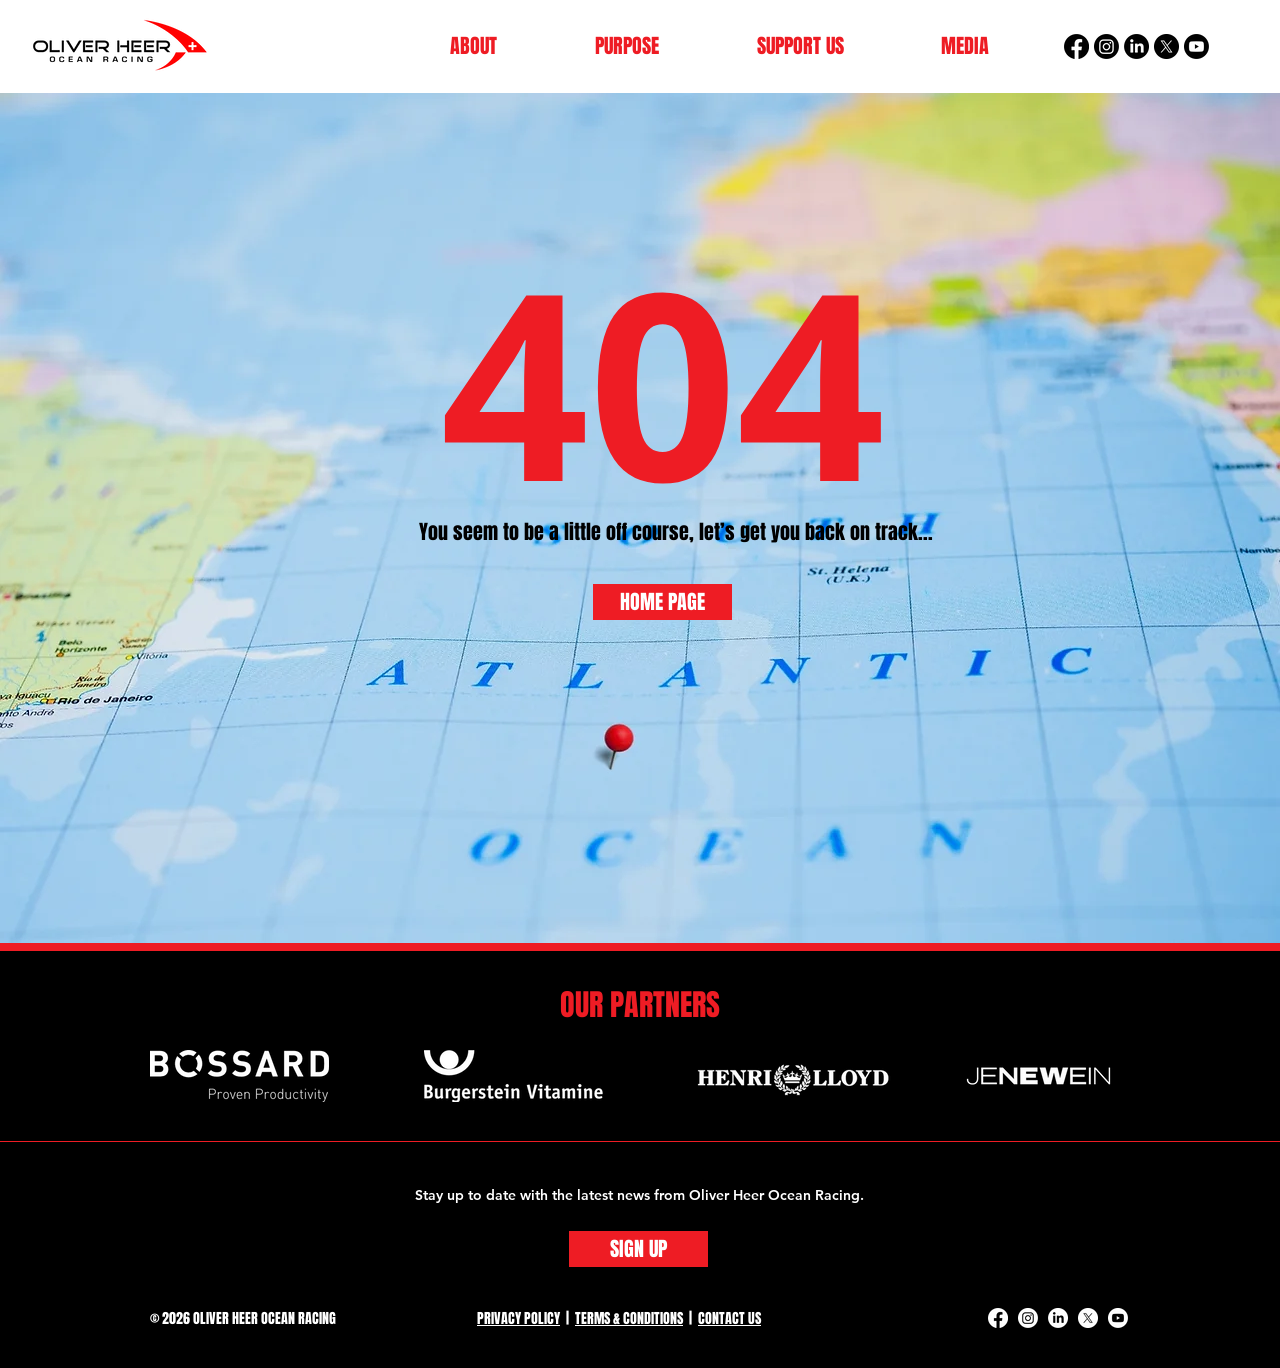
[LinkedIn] (1136, 46)
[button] (473, 46)
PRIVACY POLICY (518, 1318)
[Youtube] (1196, 46)
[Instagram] (1106, 46)
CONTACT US (729, 1318)
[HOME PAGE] (662, 602)
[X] (1166, 46)
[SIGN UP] (638, 1249)
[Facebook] (1076, 46)
